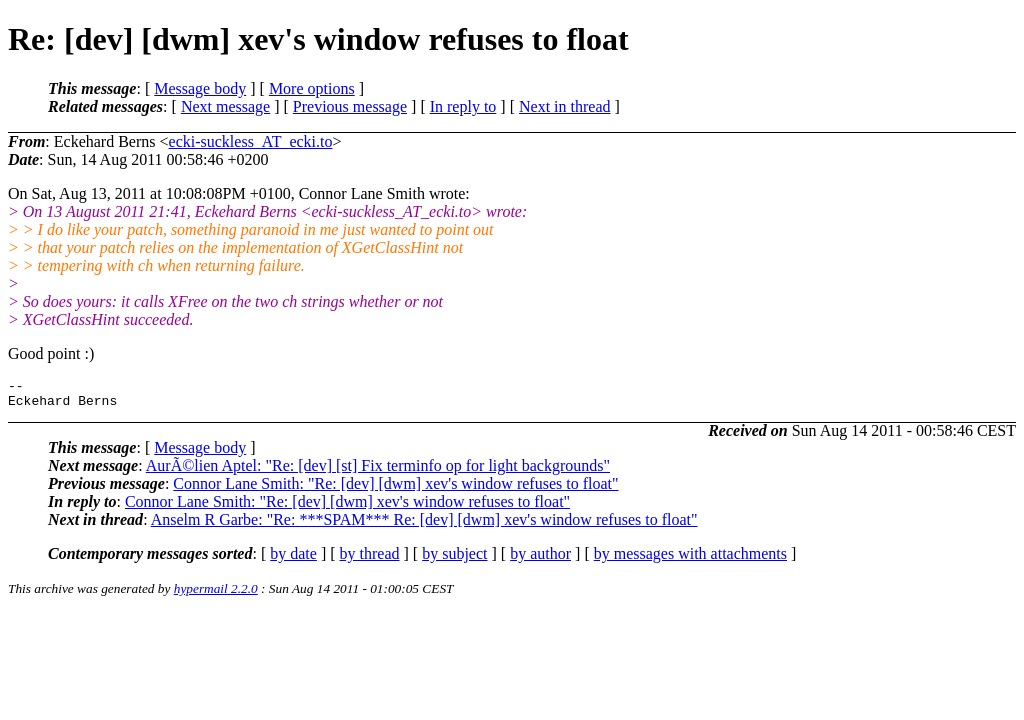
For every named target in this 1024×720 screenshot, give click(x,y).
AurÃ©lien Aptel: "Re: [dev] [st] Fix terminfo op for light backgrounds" (378, 471)
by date (293, 559)
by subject (454, 559)
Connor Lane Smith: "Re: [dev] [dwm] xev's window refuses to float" (395, 489)
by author (540, 559)
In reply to (463, 106)
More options (312, 88)
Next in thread (565, 106)
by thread (370, 559)
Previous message (350, 106)
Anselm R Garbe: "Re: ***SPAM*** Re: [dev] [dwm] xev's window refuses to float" (424, 525)
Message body (200, 88)
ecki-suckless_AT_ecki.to (251, 141)
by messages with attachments (690, 559)
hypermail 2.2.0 (216, 594)
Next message (225, 106)
